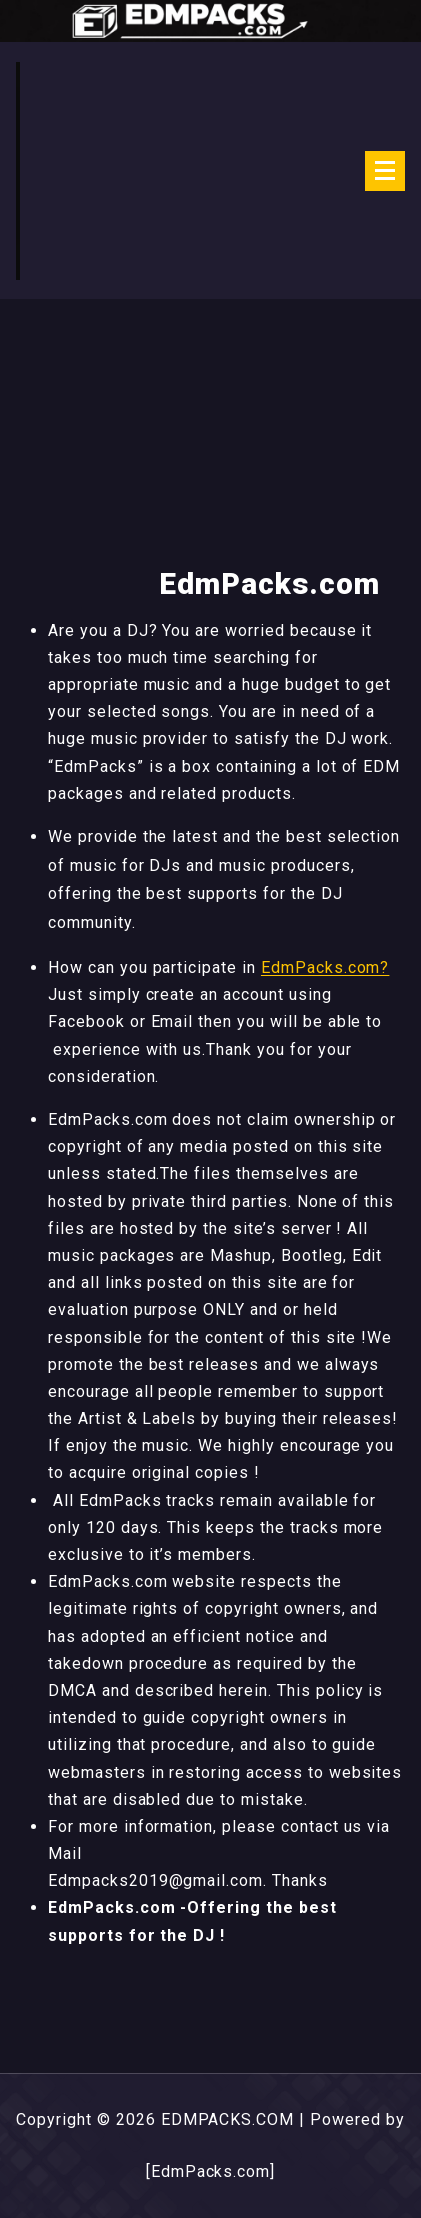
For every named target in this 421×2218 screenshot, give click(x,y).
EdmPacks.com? (325, 967)
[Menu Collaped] (385, 171)
